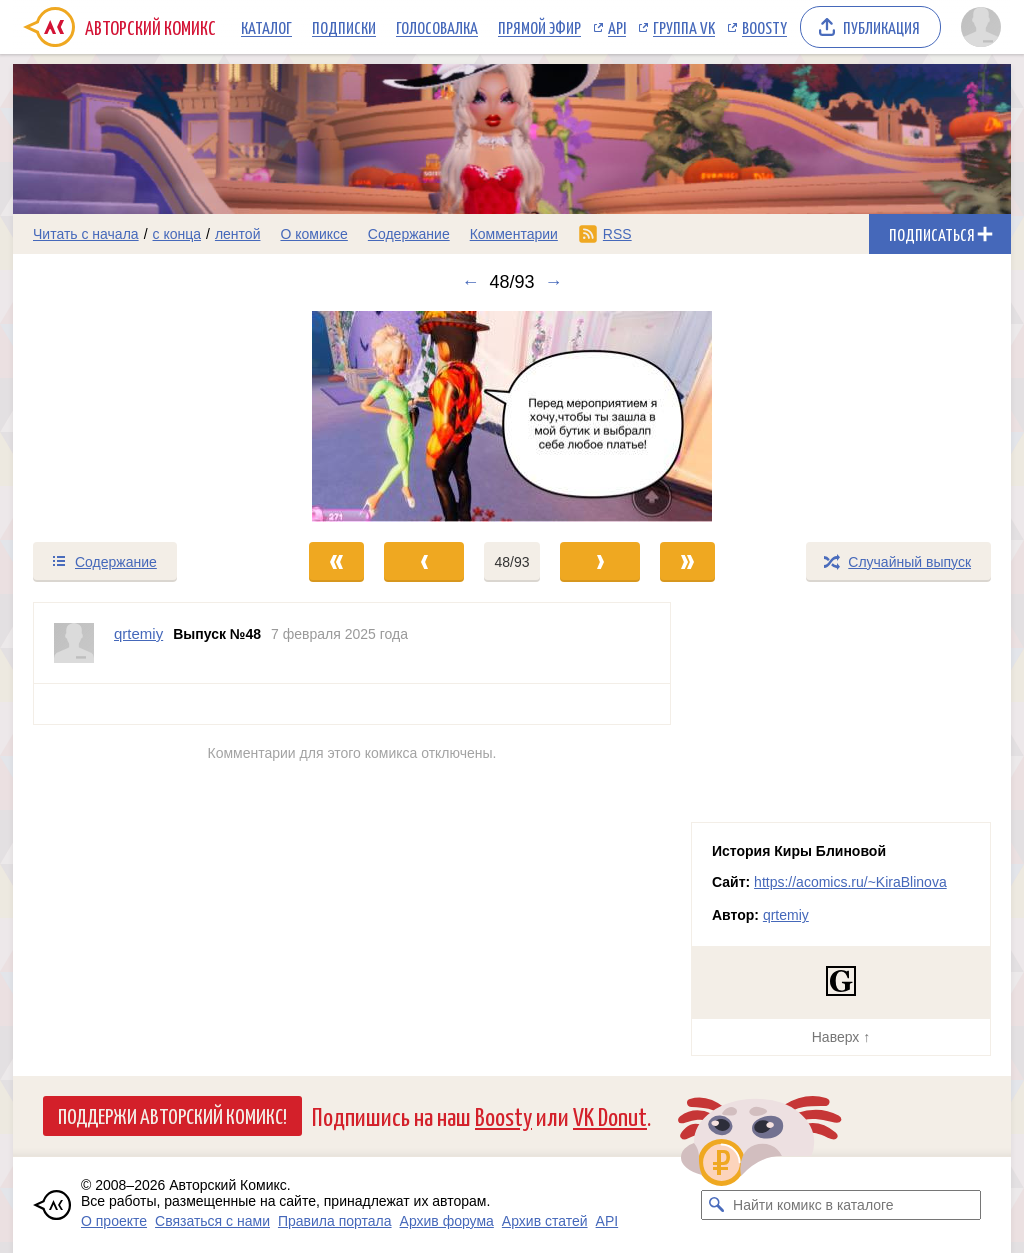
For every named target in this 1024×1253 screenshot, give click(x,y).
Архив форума (447, 1221)
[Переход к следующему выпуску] (512, 416)
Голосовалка (437, 27)
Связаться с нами (212, 1221)
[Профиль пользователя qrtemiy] (74, 643)
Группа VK (684, 27)
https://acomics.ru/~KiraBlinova (850, 882)
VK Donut (610, 1115)
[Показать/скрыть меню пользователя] (981, 27)
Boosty (764, 27)
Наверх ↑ (841, 1037)
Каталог (266, 27)
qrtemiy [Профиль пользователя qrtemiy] (138, 633)
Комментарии (514, 234)
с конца (177, 234)
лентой (238, 234)
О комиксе (313, 234)
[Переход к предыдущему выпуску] (138, 416)
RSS (617, 234)
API (617, 27)
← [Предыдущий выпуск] (470, 282)
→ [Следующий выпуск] (554, 282)
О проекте (114, 1221)
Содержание (409, 234)
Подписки (344, 27)
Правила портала (335, 1221)
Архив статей (545, 1221)
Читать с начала (86, 234)
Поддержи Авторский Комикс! (172, 1115)
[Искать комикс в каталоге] (716, 1205)
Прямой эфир (539, 27)
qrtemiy (786, 915)
